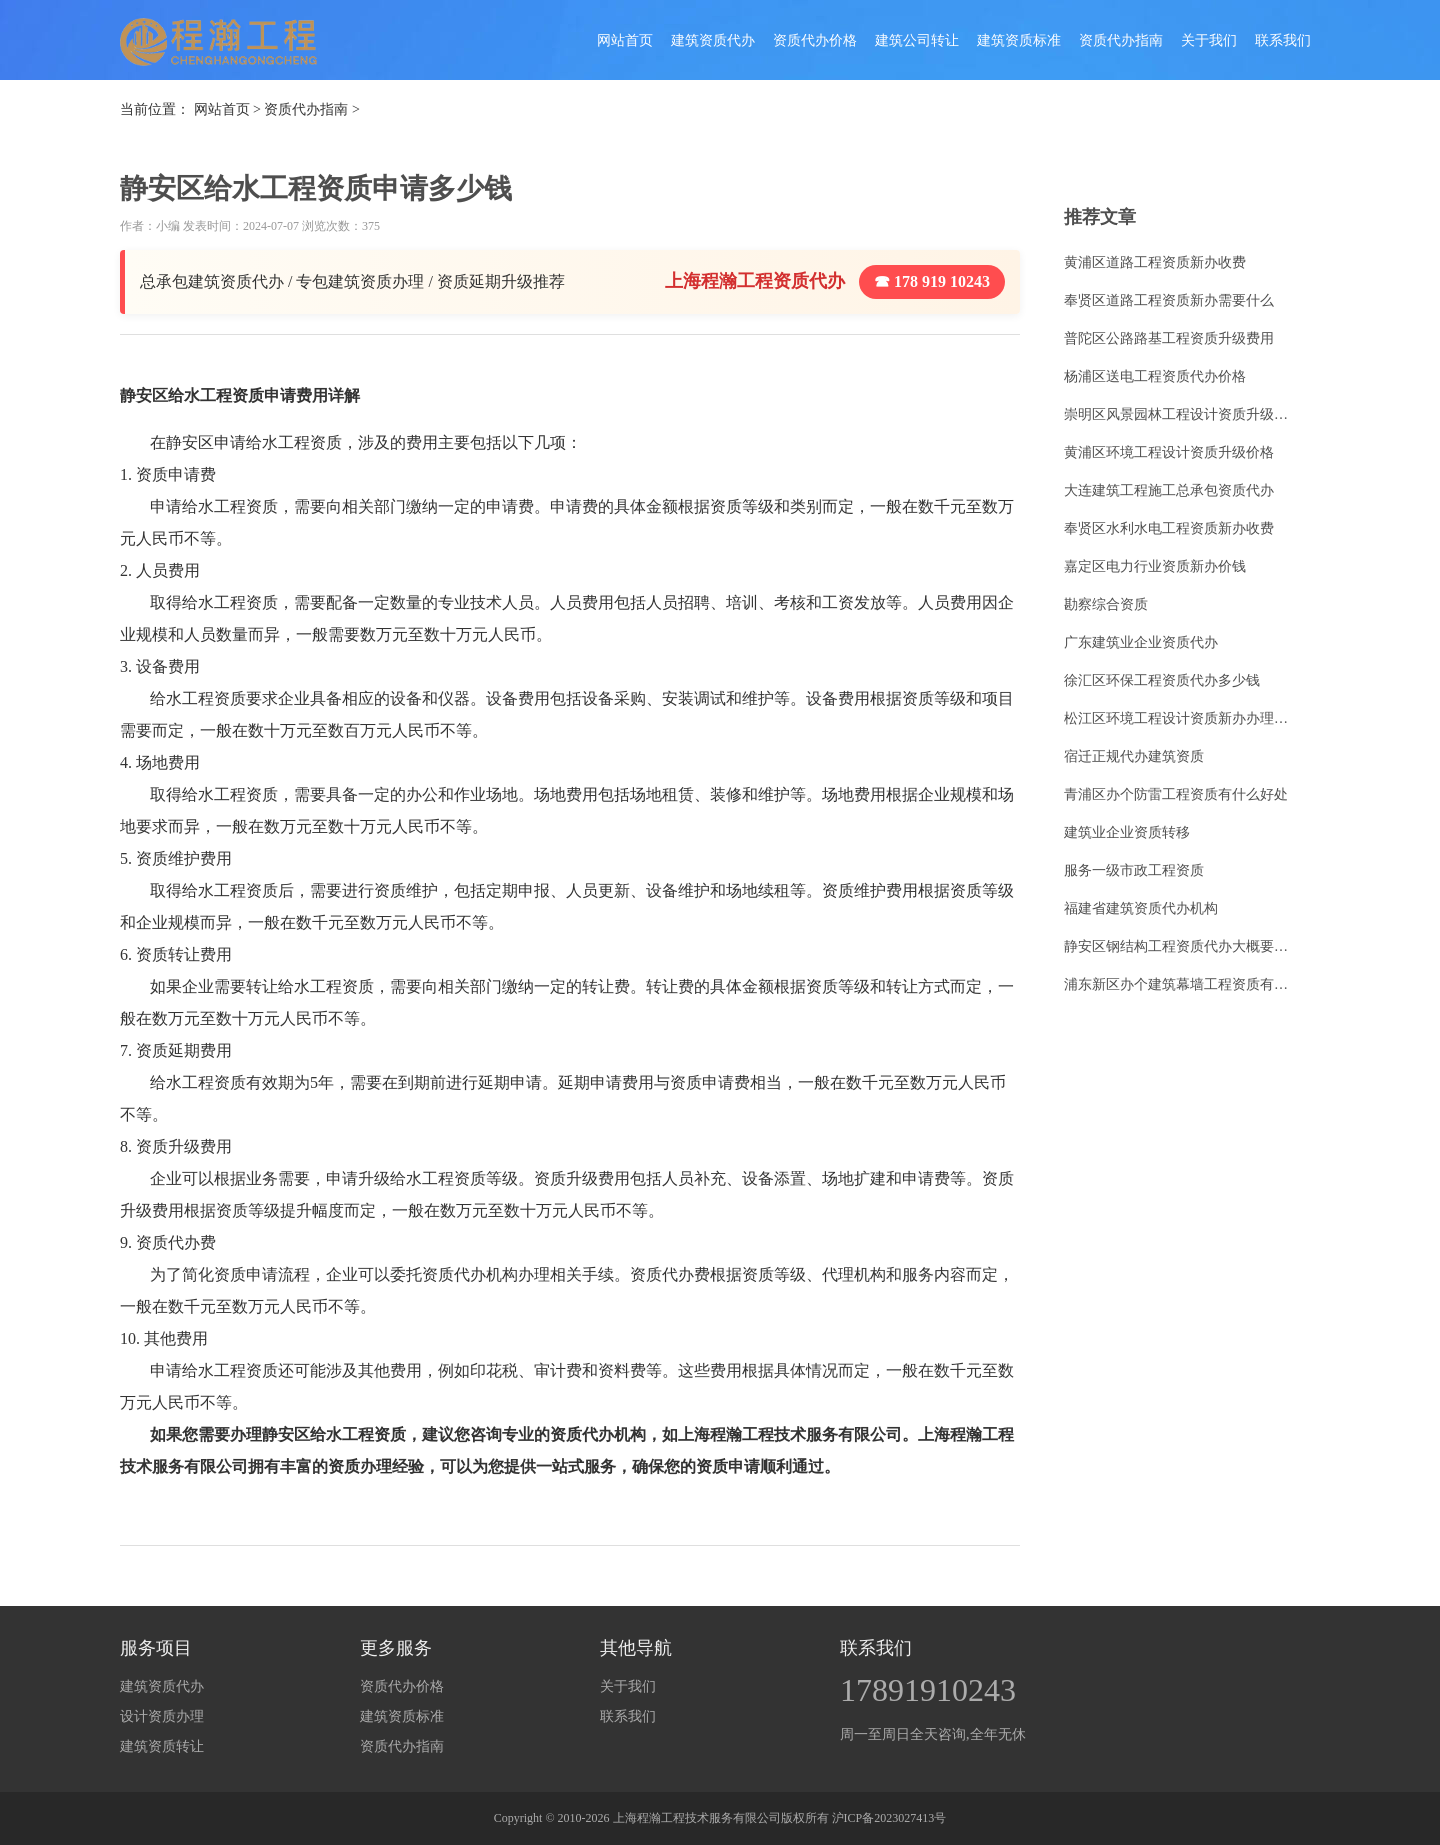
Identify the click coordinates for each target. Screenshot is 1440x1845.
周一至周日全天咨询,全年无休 (933, 1734)
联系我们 (1283, 40)
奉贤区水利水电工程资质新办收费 (1169, 528)
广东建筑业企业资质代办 (1141, 642)
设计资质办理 (162, 1716)
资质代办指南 (1121, 40)
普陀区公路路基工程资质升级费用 (1169, 338)
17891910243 (928, 1690)
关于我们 (1209, 40)
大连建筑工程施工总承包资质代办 (1169, 490)
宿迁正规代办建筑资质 (1134, 756)
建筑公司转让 (917, 40)
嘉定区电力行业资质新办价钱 (1155, 566)
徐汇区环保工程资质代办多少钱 (1162, 680)
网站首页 (625, 40)
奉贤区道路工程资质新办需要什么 (1169, 300)
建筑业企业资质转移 (1127, 832)
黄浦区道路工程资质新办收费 (1155, 262)
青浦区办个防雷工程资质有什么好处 (1176, 794)
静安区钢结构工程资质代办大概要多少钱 (1182, 946)
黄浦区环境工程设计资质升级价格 (1169, 452)
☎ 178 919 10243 (932, 281)
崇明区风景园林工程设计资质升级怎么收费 (1182, 414)
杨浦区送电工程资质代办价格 (1155, 376)
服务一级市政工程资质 (1134, 870)
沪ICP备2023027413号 (889, 1818)
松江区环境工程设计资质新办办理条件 (1182, 718)
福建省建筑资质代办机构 (1141, 908)
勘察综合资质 (1106, 604)
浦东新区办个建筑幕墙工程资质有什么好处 (1182, 984)
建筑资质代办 (713, 40)
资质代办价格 (815, 40)
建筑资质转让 (162, 1746)
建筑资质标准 (1019, 40)
